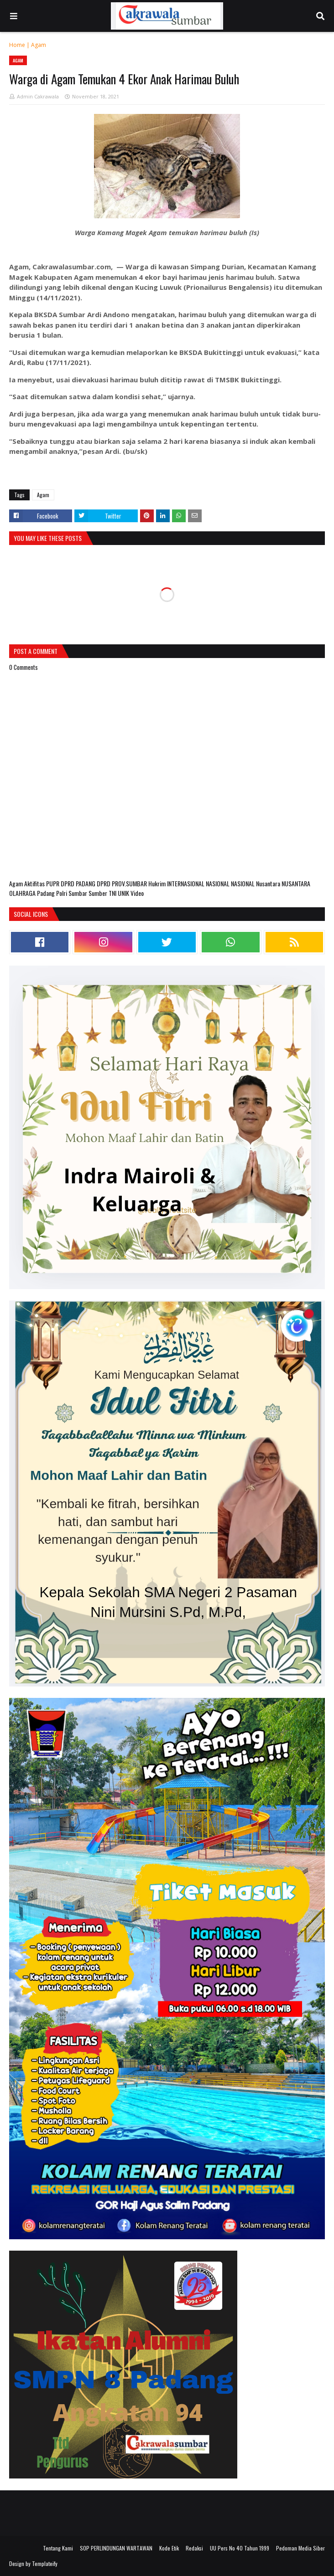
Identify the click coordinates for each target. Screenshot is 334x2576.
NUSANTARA (296, 883)
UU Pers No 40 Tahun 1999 (239, 2548)
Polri (62, 893)
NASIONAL (218, 883)
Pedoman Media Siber (300, 2548)
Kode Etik (169, 2548)
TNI (113, 893)
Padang (46, 893)
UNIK (124, 893)
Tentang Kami (58, 2548)
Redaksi (194, 2548)
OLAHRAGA (23, 893)
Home (17, 45)
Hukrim (157, 883)
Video (137, 893)
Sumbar (78, 893)
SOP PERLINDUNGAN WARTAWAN (116, 2548)
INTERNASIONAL (186, 883)
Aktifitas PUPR (42, 883)
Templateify (44, 2563)
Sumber (99, 893)
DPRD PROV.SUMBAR (122, 883)
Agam (38, 45)
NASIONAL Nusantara (256, 883)
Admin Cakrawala (38, 96)
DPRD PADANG (79, 883)
